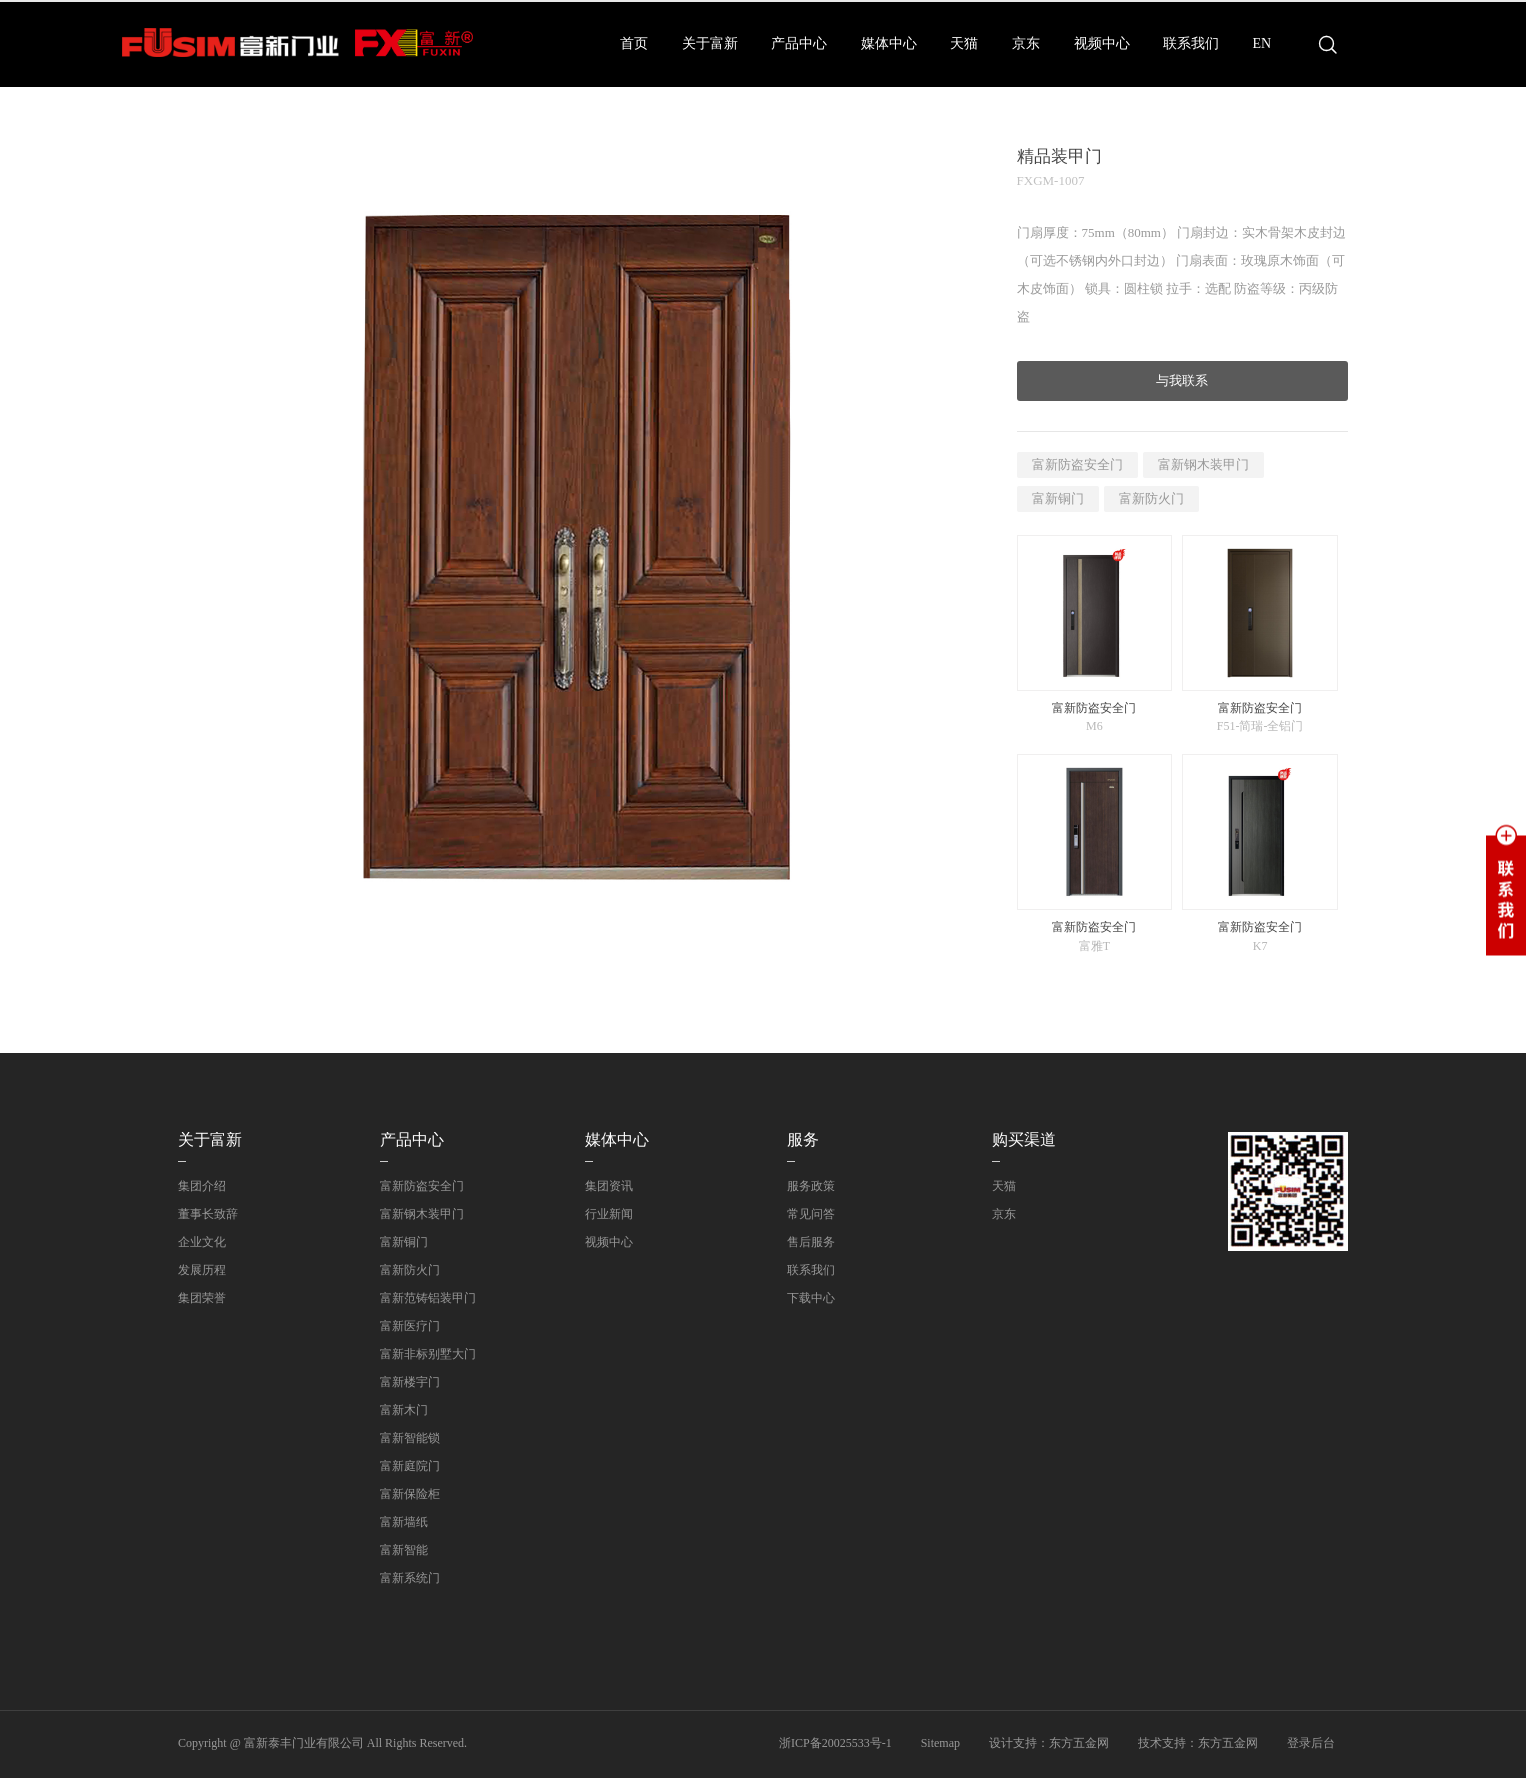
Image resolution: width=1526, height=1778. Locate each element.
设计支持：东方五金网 (1049, 1743)
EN (1262, 43)
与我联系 (1182, 380)
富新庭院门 (410, 1466)
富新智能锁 (410, 1438)
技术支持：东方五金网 (1198, 1743)
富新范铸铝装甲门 (428, 1298)
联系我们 (1191, 43)
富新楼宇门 (410, 1382)
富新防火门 (1151, 498)
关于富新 (710, 43)
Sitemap (940, 1743)
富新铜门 (1058, 498)
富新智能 (404, 1550)
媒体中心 (889, 43)
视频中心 (1102, 43)
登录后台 (1311, 1743)
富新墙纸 (404, 1522)
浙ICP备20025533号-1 (835, 1743)
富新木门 (404, 1410)
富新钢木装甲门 (1203, 464)
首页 (634, 43)
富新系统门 (410, 1578)
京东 (1026, 43)
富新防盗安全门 (1077, 464)
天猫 (964, 43)
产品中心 (799, 43)
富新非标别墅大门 (428, 1354)
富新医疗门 (410, 1326)
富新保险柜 (410, 1494)
